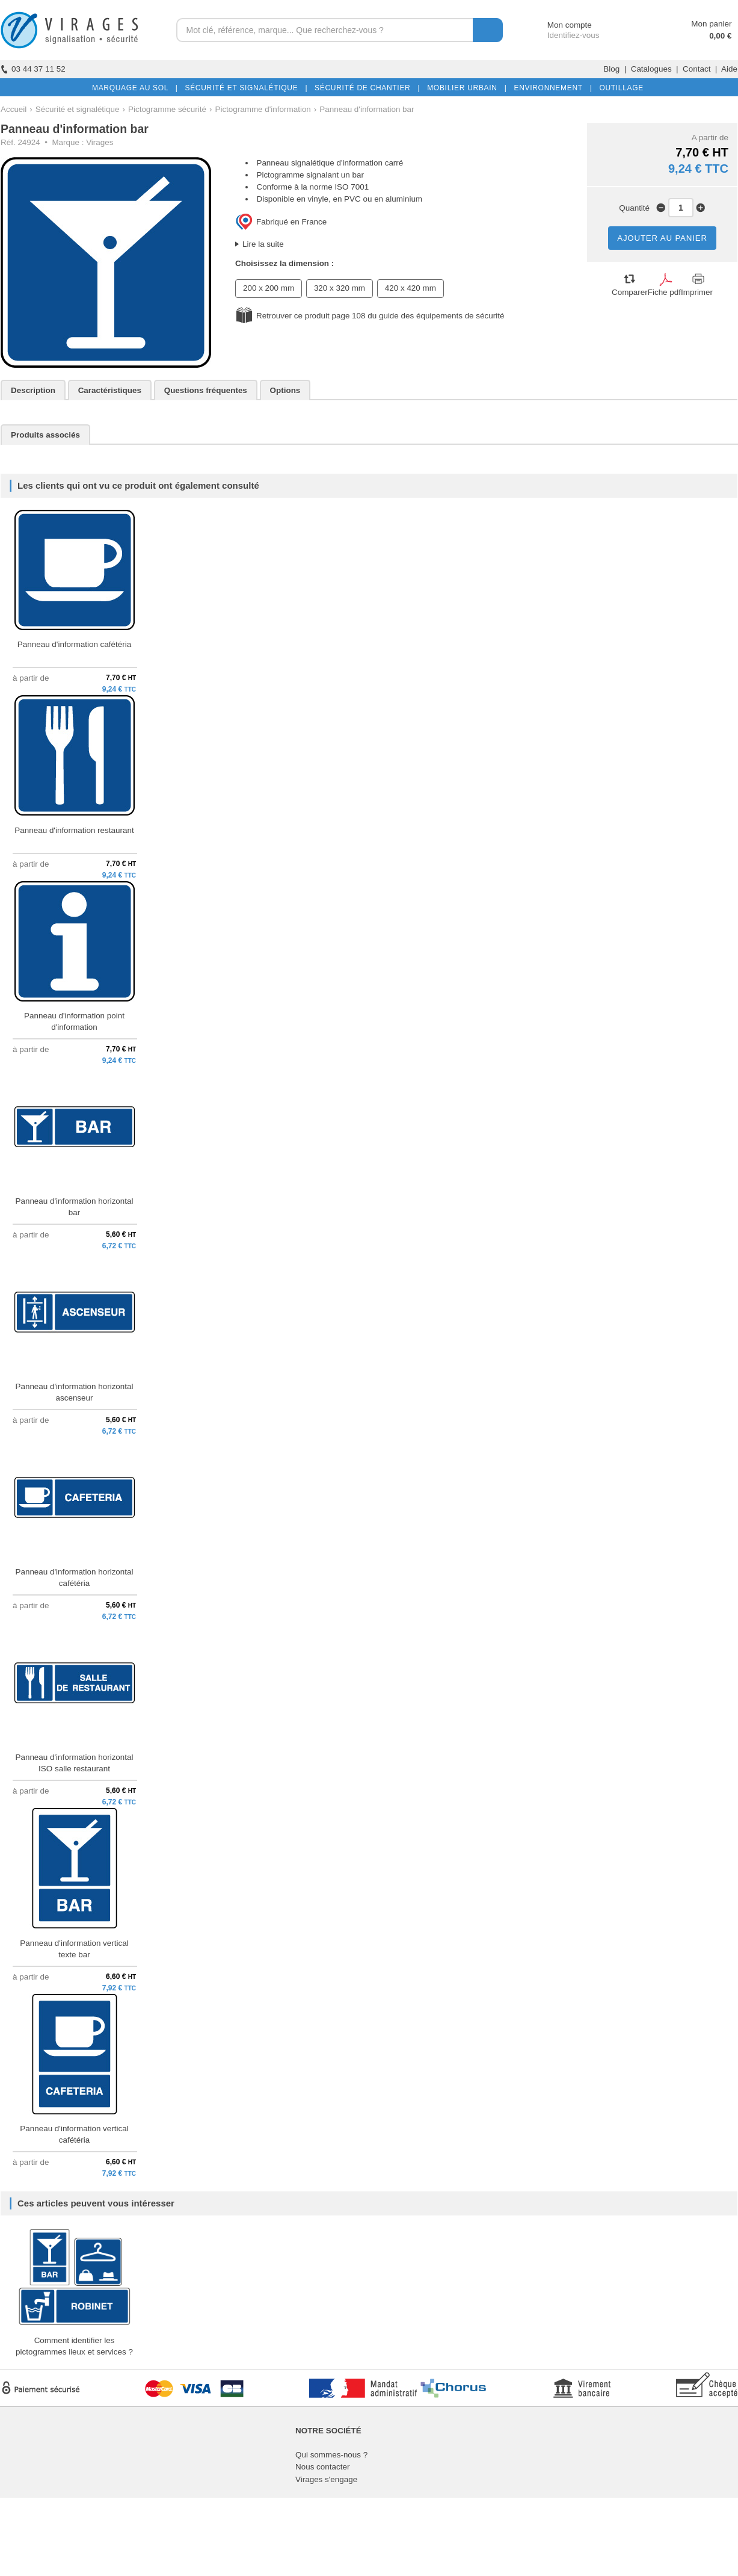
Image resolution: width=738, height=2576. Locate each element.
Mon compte (558, 24)
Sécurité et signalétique (77, 109)
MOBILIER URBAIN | (464, 88)
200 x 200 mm (268, 288)
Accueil (13, 109)
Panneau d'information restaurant (74, 830)
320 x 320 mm (339, 288)
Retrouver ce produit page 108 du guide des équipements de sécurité (380, 315)
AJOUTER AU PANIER (662, 238)
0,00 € (720, 35)
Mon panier (711, 23)
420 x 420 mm (410, 288)
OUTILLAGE (619, 88)
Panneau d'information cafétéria (74, 644)
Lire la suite (263, 244)
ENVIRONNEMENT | (550, 88)
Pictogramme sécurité (167, 109)
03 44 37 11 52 (33, 68)
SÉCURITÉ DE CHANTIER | (365, 88)
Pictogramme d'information (262, 109)
